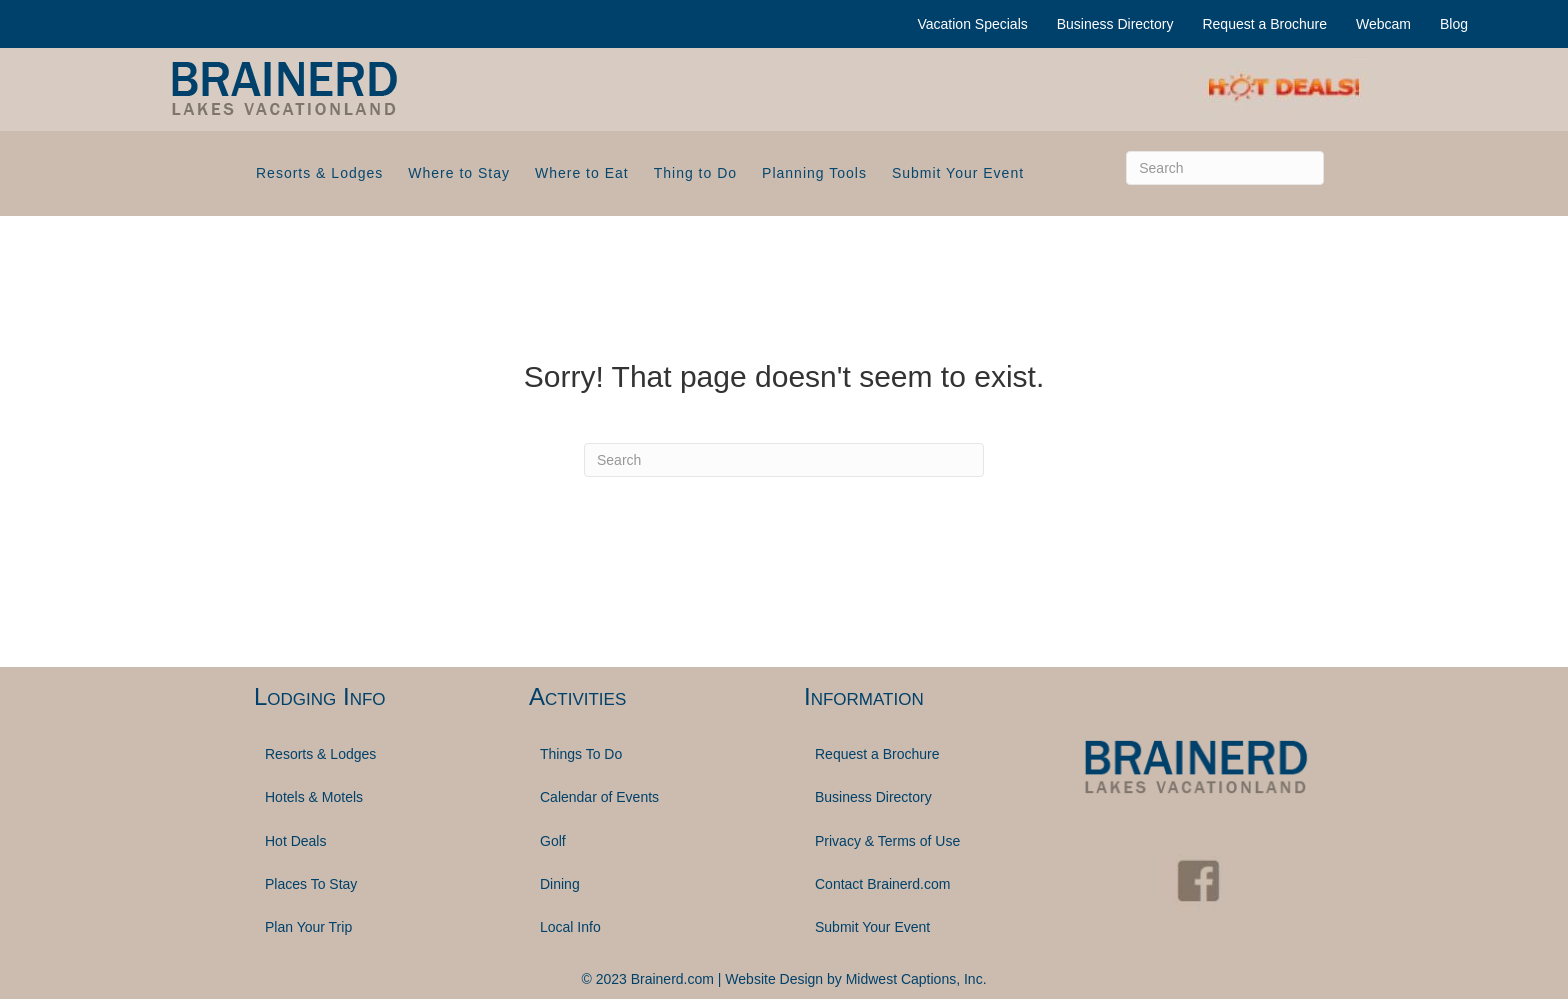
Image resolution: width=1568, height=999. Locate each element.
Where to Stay (459, 173)
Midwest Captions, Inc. (916, 979)
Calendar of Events (599, 797)
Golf (553, 841)
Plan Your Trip (308, 927)
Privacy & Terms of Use (887, 841)
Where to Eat (582, 173)
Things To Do (581, 754)
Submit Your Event (958, 173)
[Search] (1225, 168)
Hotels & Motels (314, 797)
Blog (1454, 24)
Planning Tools (814, 173)
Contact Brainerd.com (882, 884)
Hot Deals (295, 841)
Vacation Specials (973, 24)
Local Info (570, 927)
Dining (560, 884)
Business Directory (1115, 24)
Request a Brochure (1264, 24)
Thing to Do (695, 173)
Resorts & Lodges (319, 173)
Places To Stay (311, 884)
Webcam (1383, 24)
